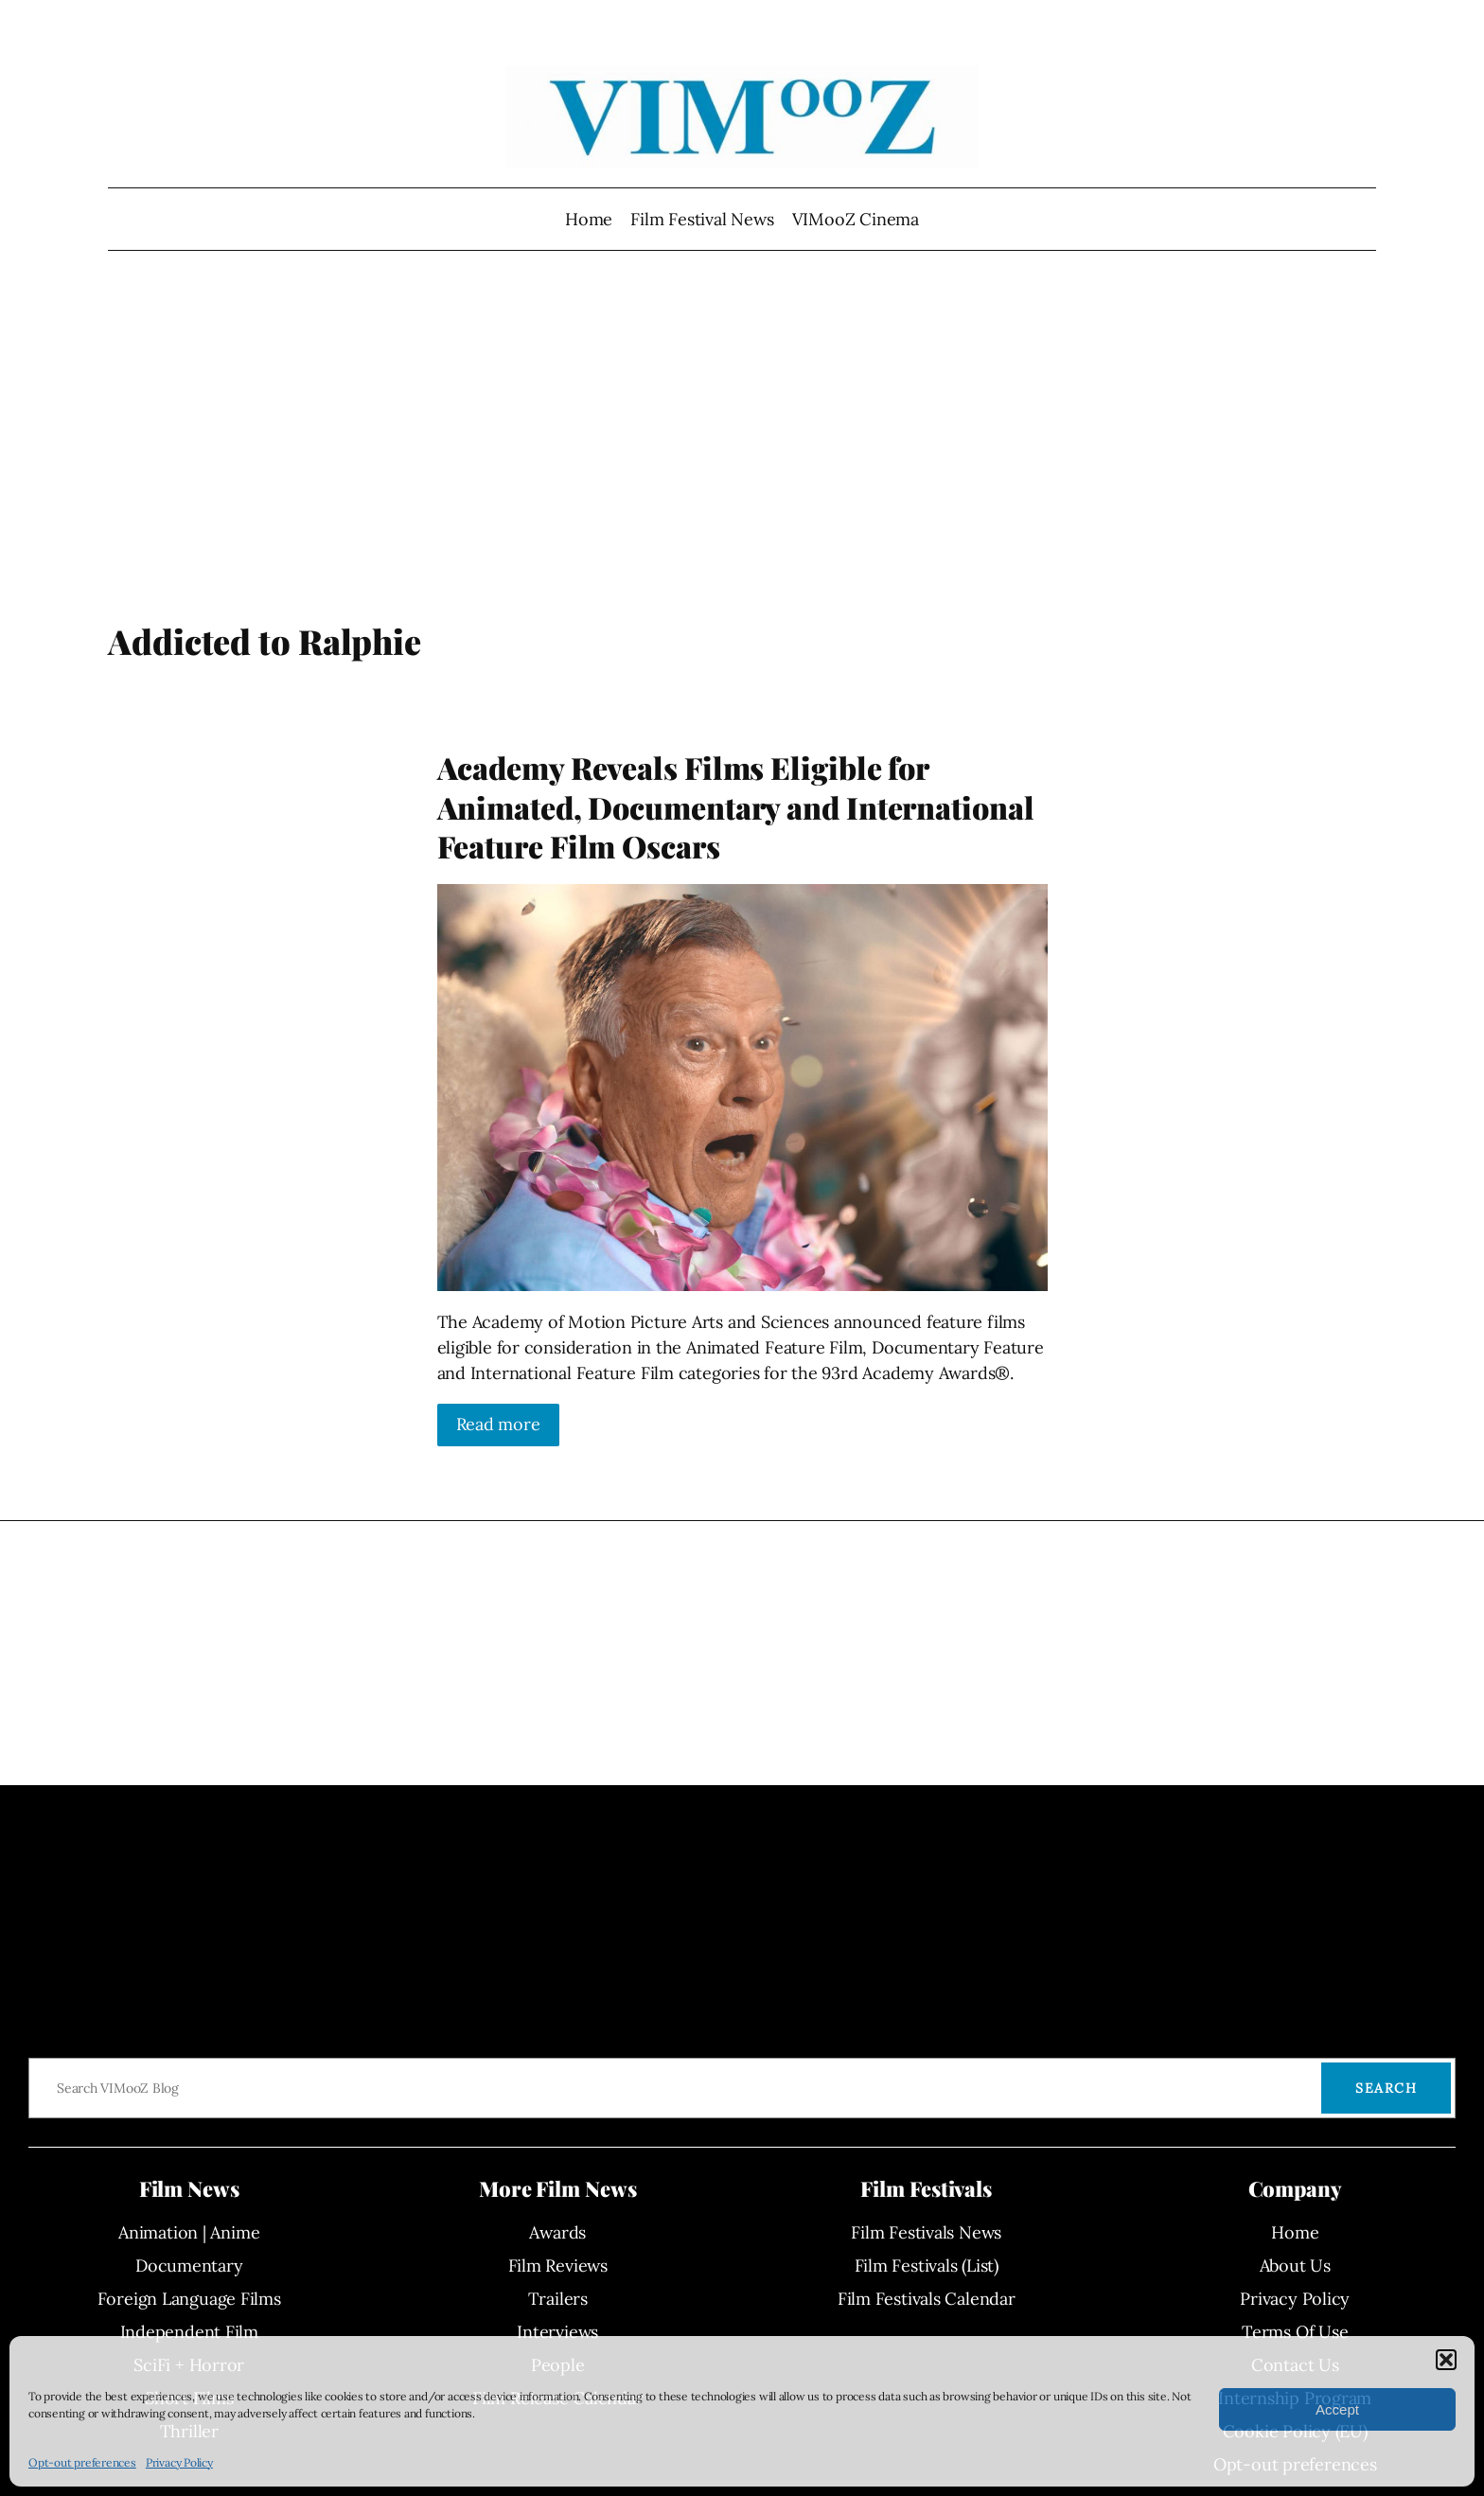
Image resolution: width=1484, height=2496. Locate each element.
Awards (557, 2232)
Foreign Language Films (189, 2299)
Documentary (189, 2265)
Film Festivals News (926, 2232)
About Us (1295, 2265)
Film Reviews (558, 2265)
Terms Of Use (1295, 2332)
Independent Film (189, 2332)
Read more (498, 1424)
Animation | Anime (188, 2232)
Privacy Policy (179, 2462)
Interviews (557, 2332)
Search (1386, 2088)
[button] (1446, 2359)
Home (588, 219)
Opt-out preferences (82, 2462)
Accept (1337, 2409)
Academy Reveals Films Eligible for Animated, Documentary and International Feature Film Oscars (735, 807)
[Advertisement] (742, 468)
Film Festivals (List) (926, 2265)
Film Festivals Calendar (927, 2299)
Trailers (558, 2299)
